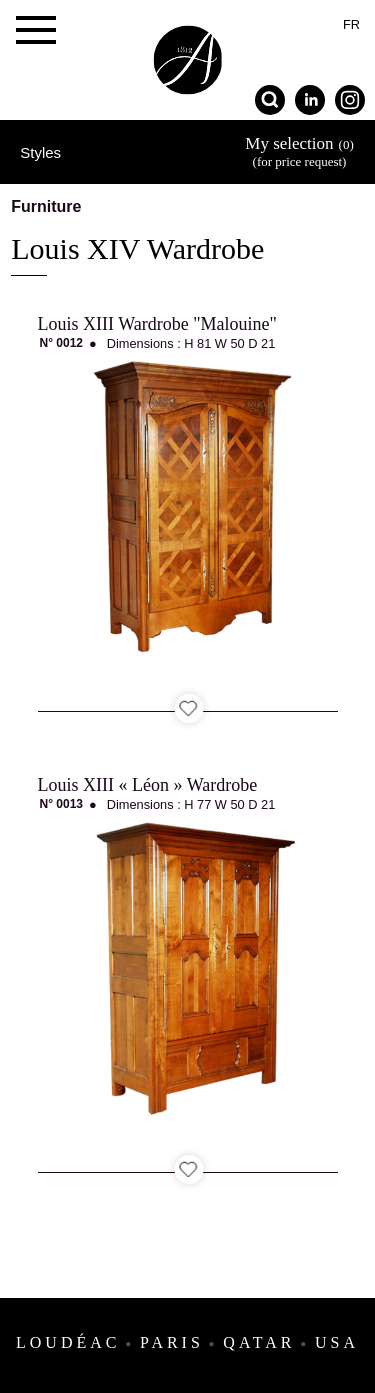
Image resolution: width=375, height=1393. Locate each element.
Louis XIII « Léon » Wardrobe (148, 785)
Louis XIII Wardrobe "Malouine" (157, 324)
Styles (40, 152)
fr (351, 24)
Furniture (46, 206)
